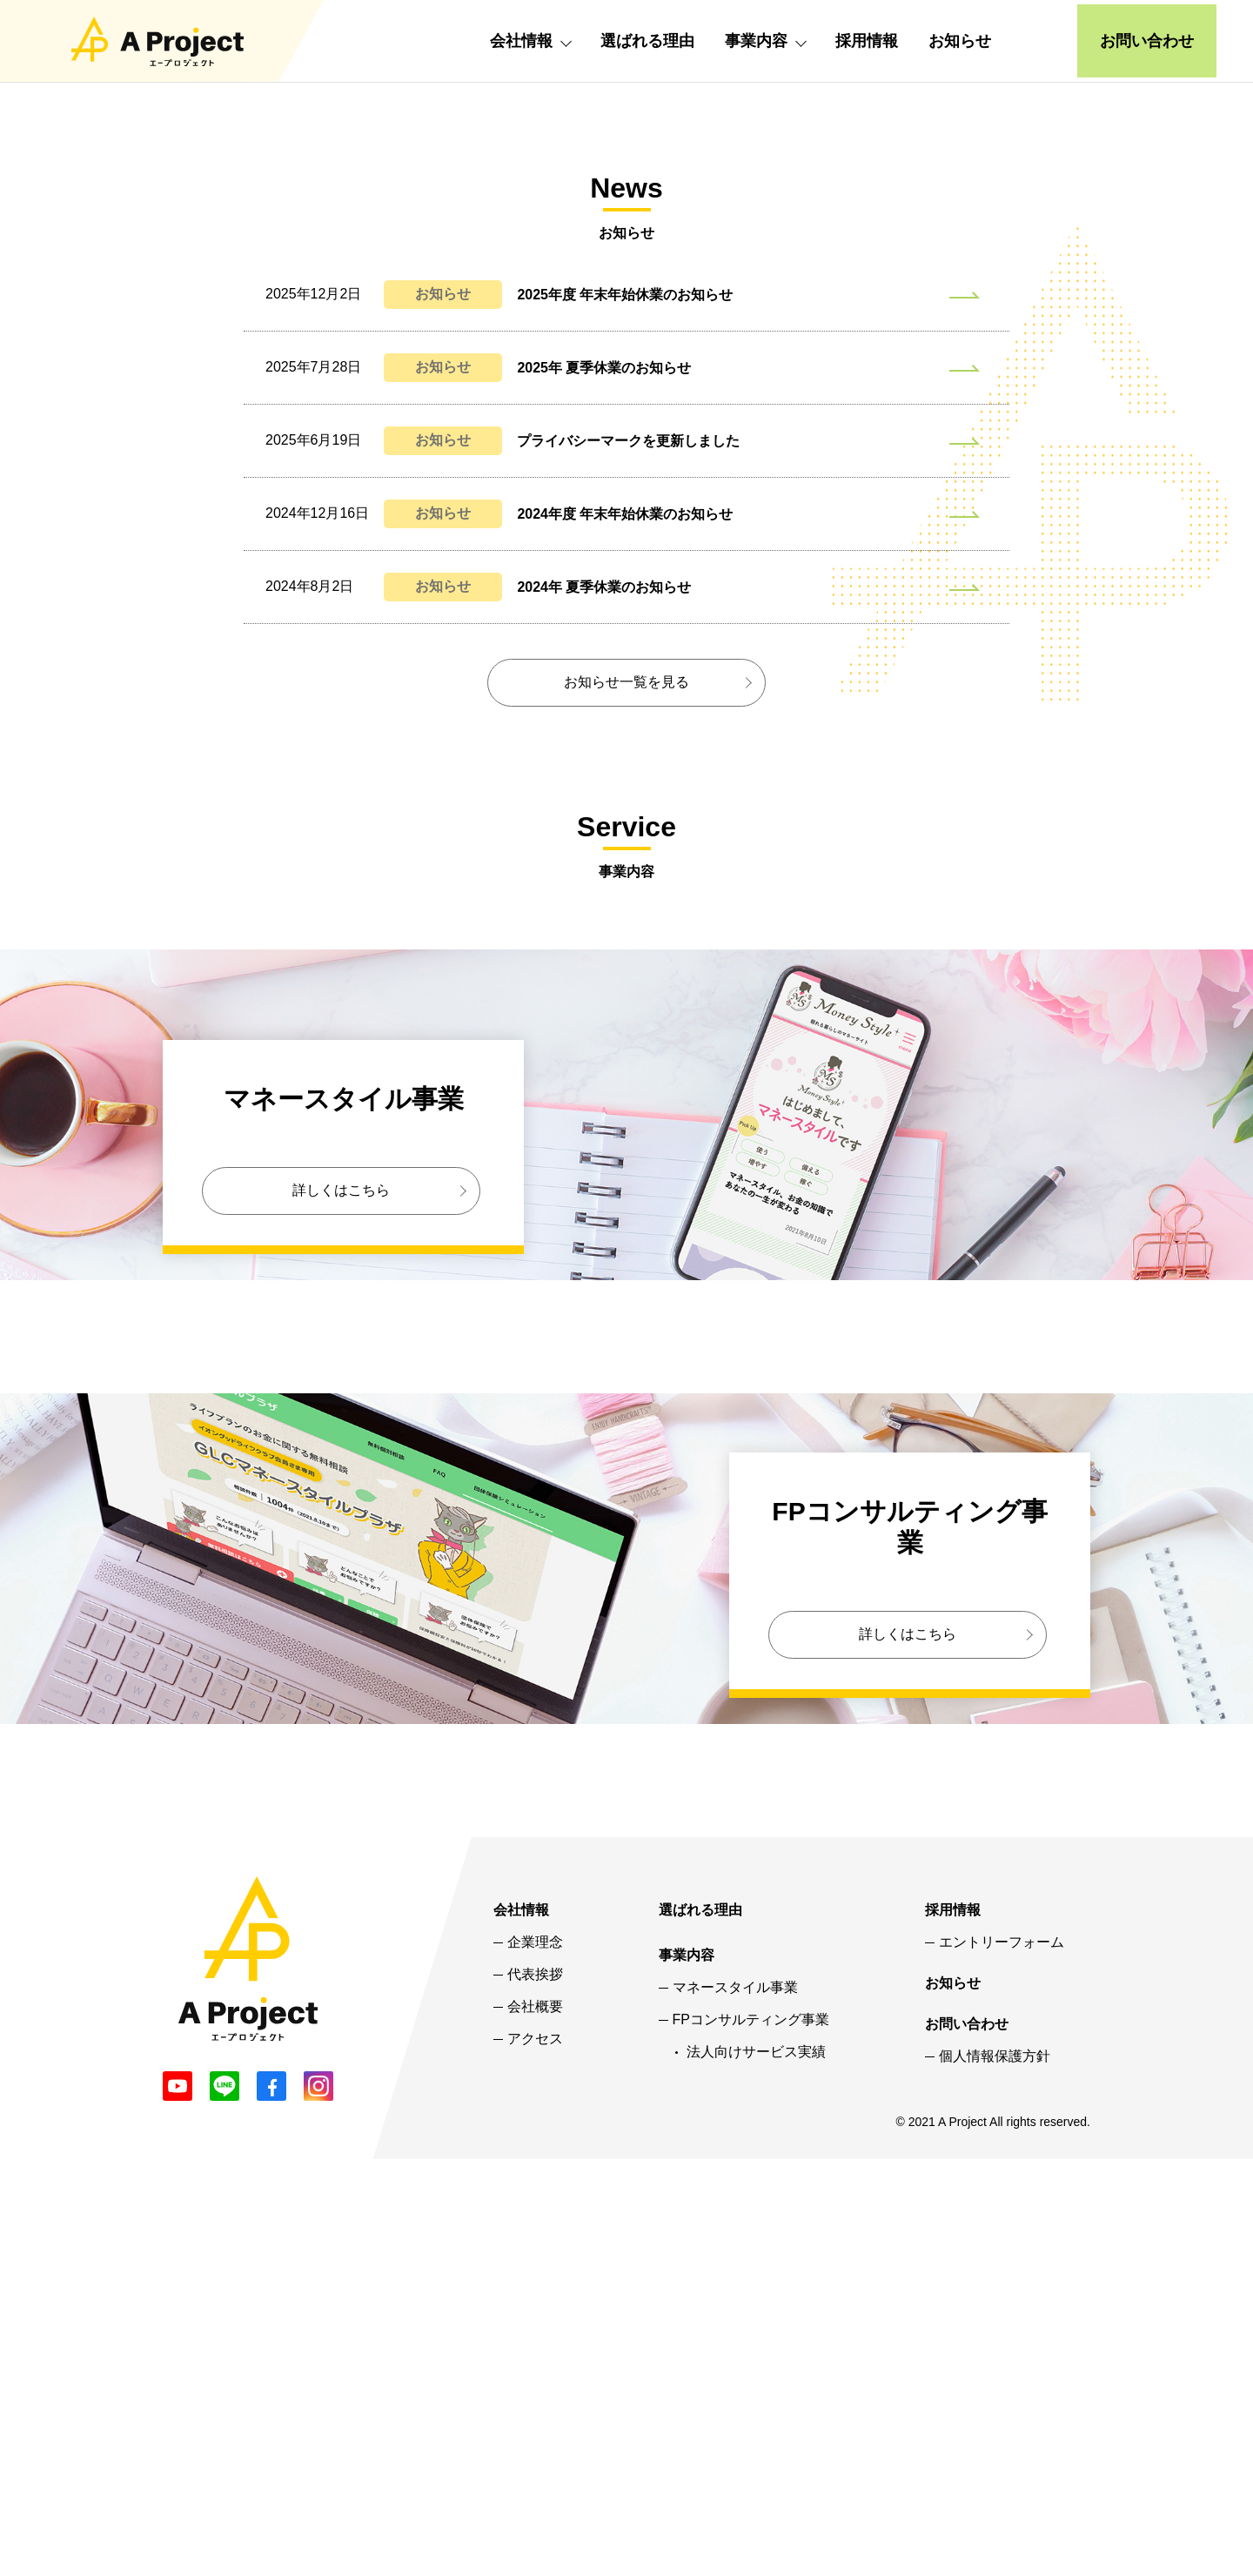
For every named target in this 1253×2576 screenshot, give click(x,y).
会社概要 (535, 2423)
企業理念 (535, 2358)
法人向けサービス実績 (756, 2468)
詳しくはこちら (341, 1606)
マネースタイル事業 (735, 2404)
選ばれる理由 (647, 41)
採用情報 (866, 41)
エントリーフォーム (1001, 2358)
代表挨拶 (535, 2391)
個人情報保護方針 (994, 2472)
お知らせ (959, 41)
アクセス (535, 2455)
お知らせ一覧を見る (626, 1097)
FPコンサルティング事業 (751, 2436)
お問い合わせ (1147, 41)
